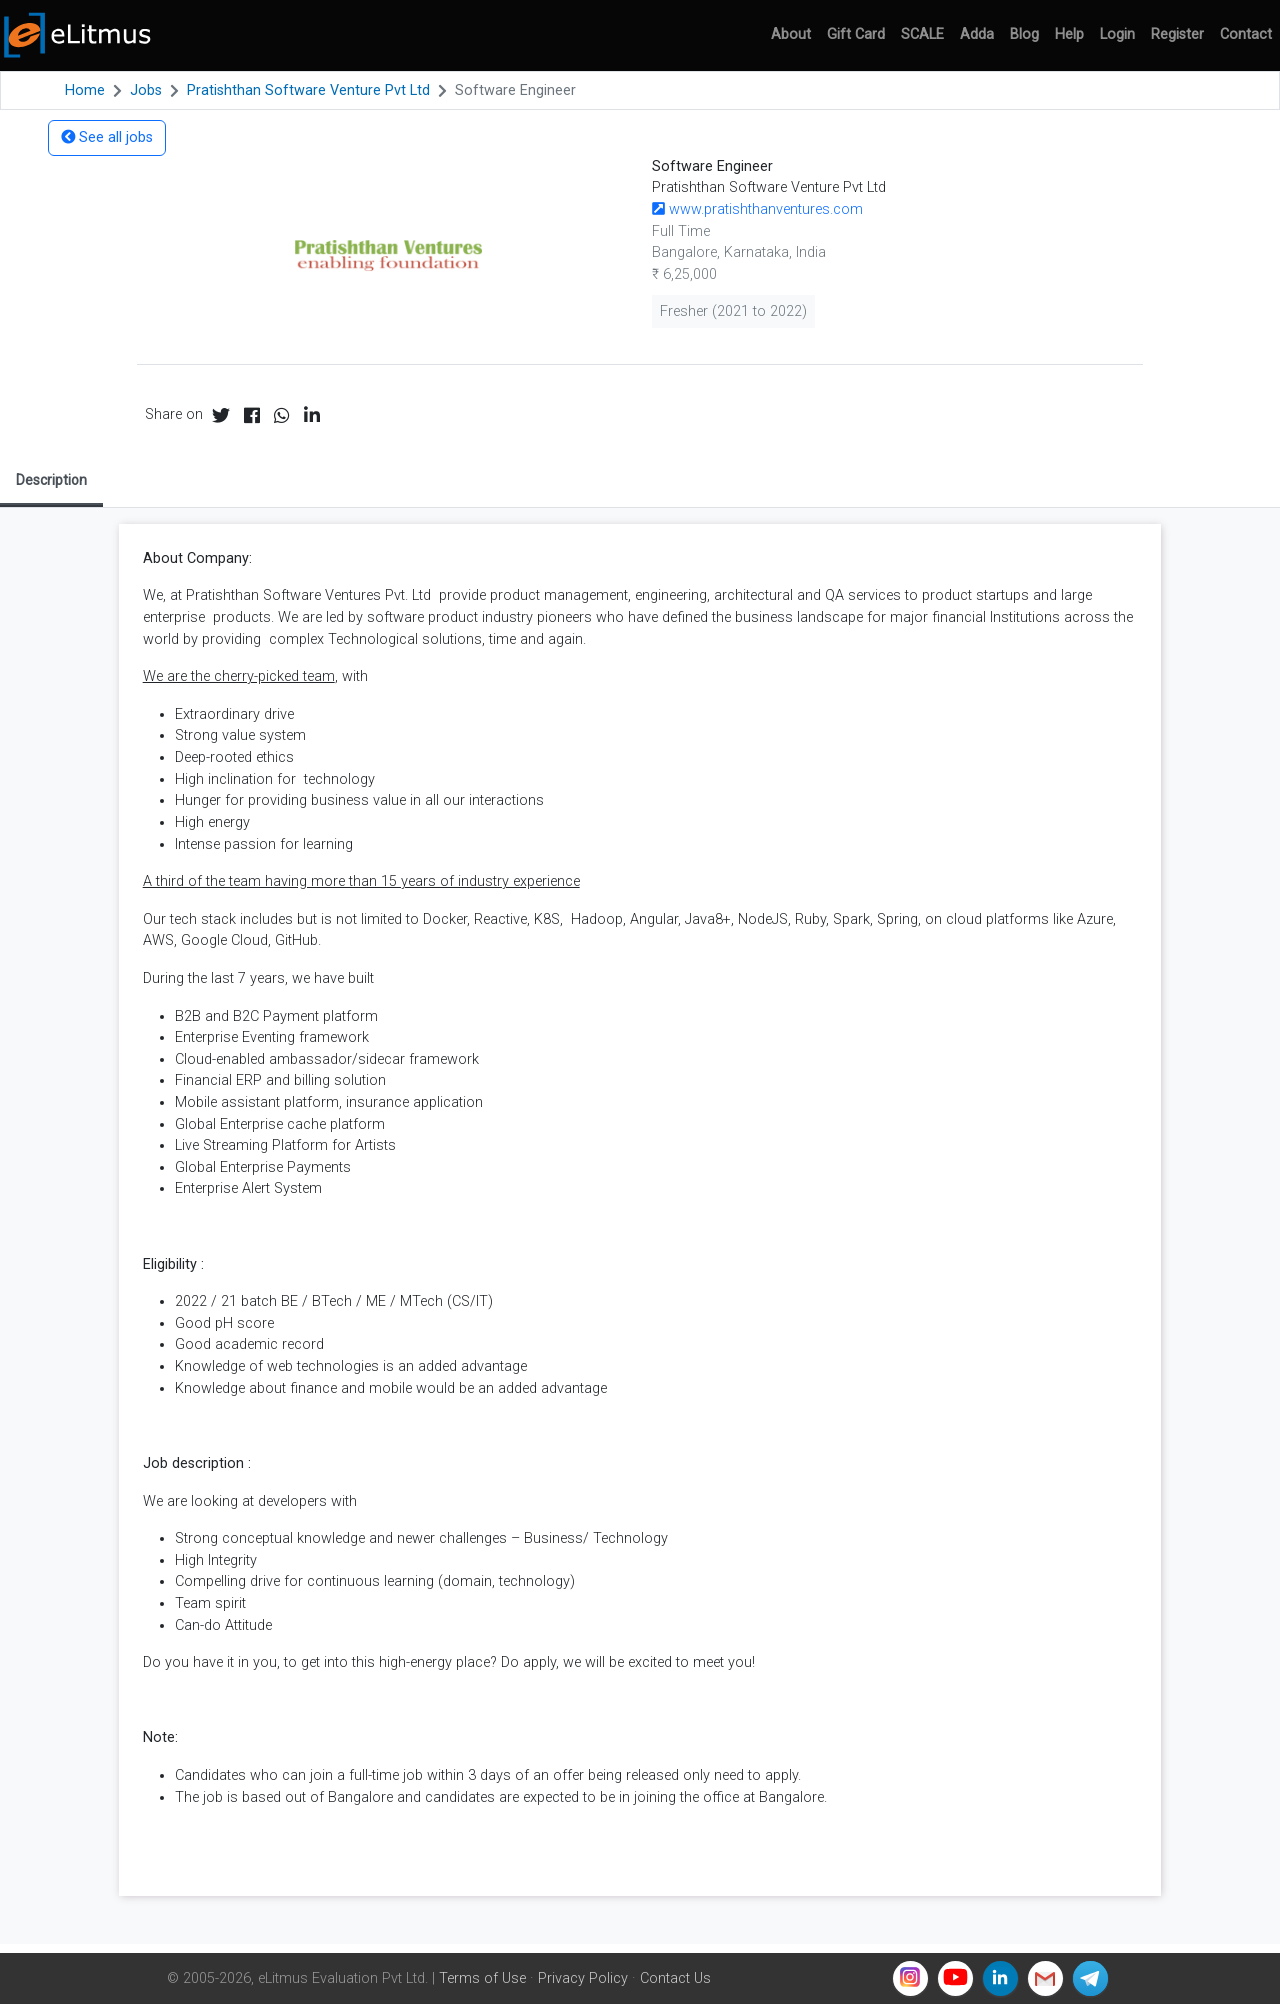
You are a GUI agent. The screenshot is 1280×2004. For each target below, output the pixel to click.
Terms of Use (482, 1978)
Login (1117, 34)
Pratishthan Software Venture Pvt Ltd (308, 90)
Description (51, 480)
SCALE (922, 34)
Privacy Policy (583, 1978)
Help (1069, 34)
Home (85, 90)
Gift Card (856, 34)
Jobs (146, 90)
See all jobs (107, 137)
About (791, 34)
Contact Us (675, 1978)
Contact (1246, 34)
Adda (977, 34)
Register (1177, 34)
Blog (1024, 34)
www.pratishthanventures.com (757, 209)
